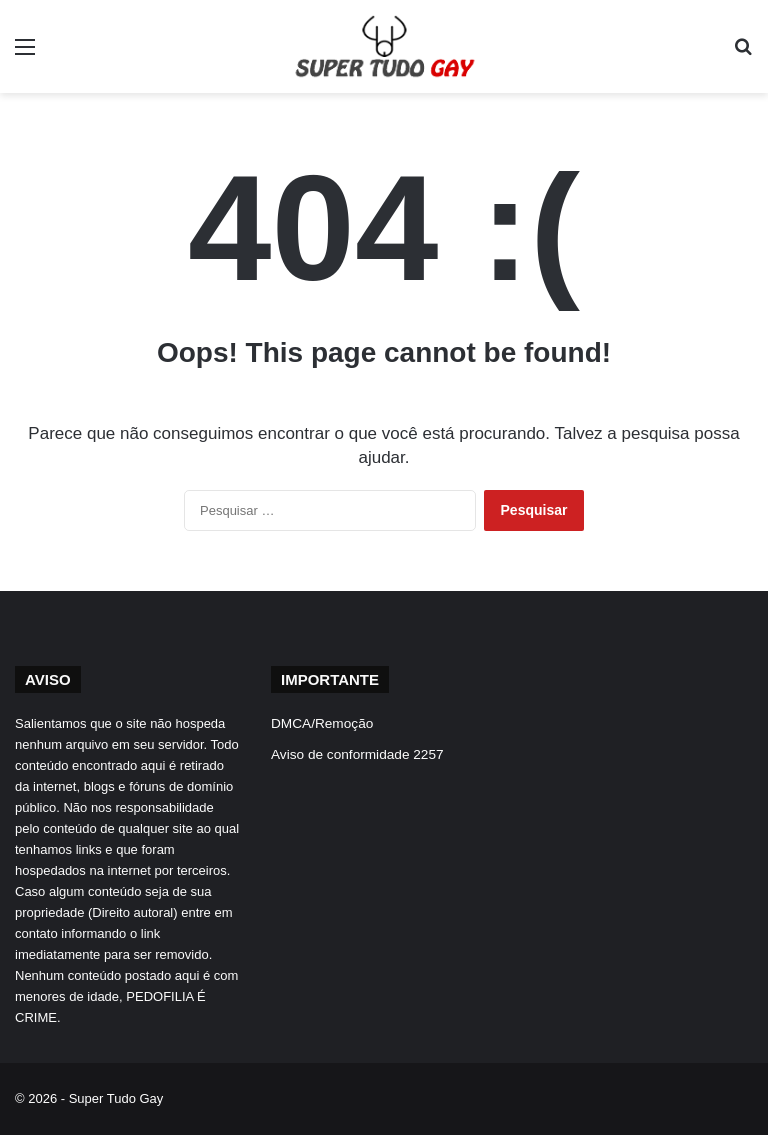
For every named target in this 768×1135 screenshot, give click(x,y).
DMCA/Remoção (322, 723)
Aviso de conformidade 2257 (357, 754)
